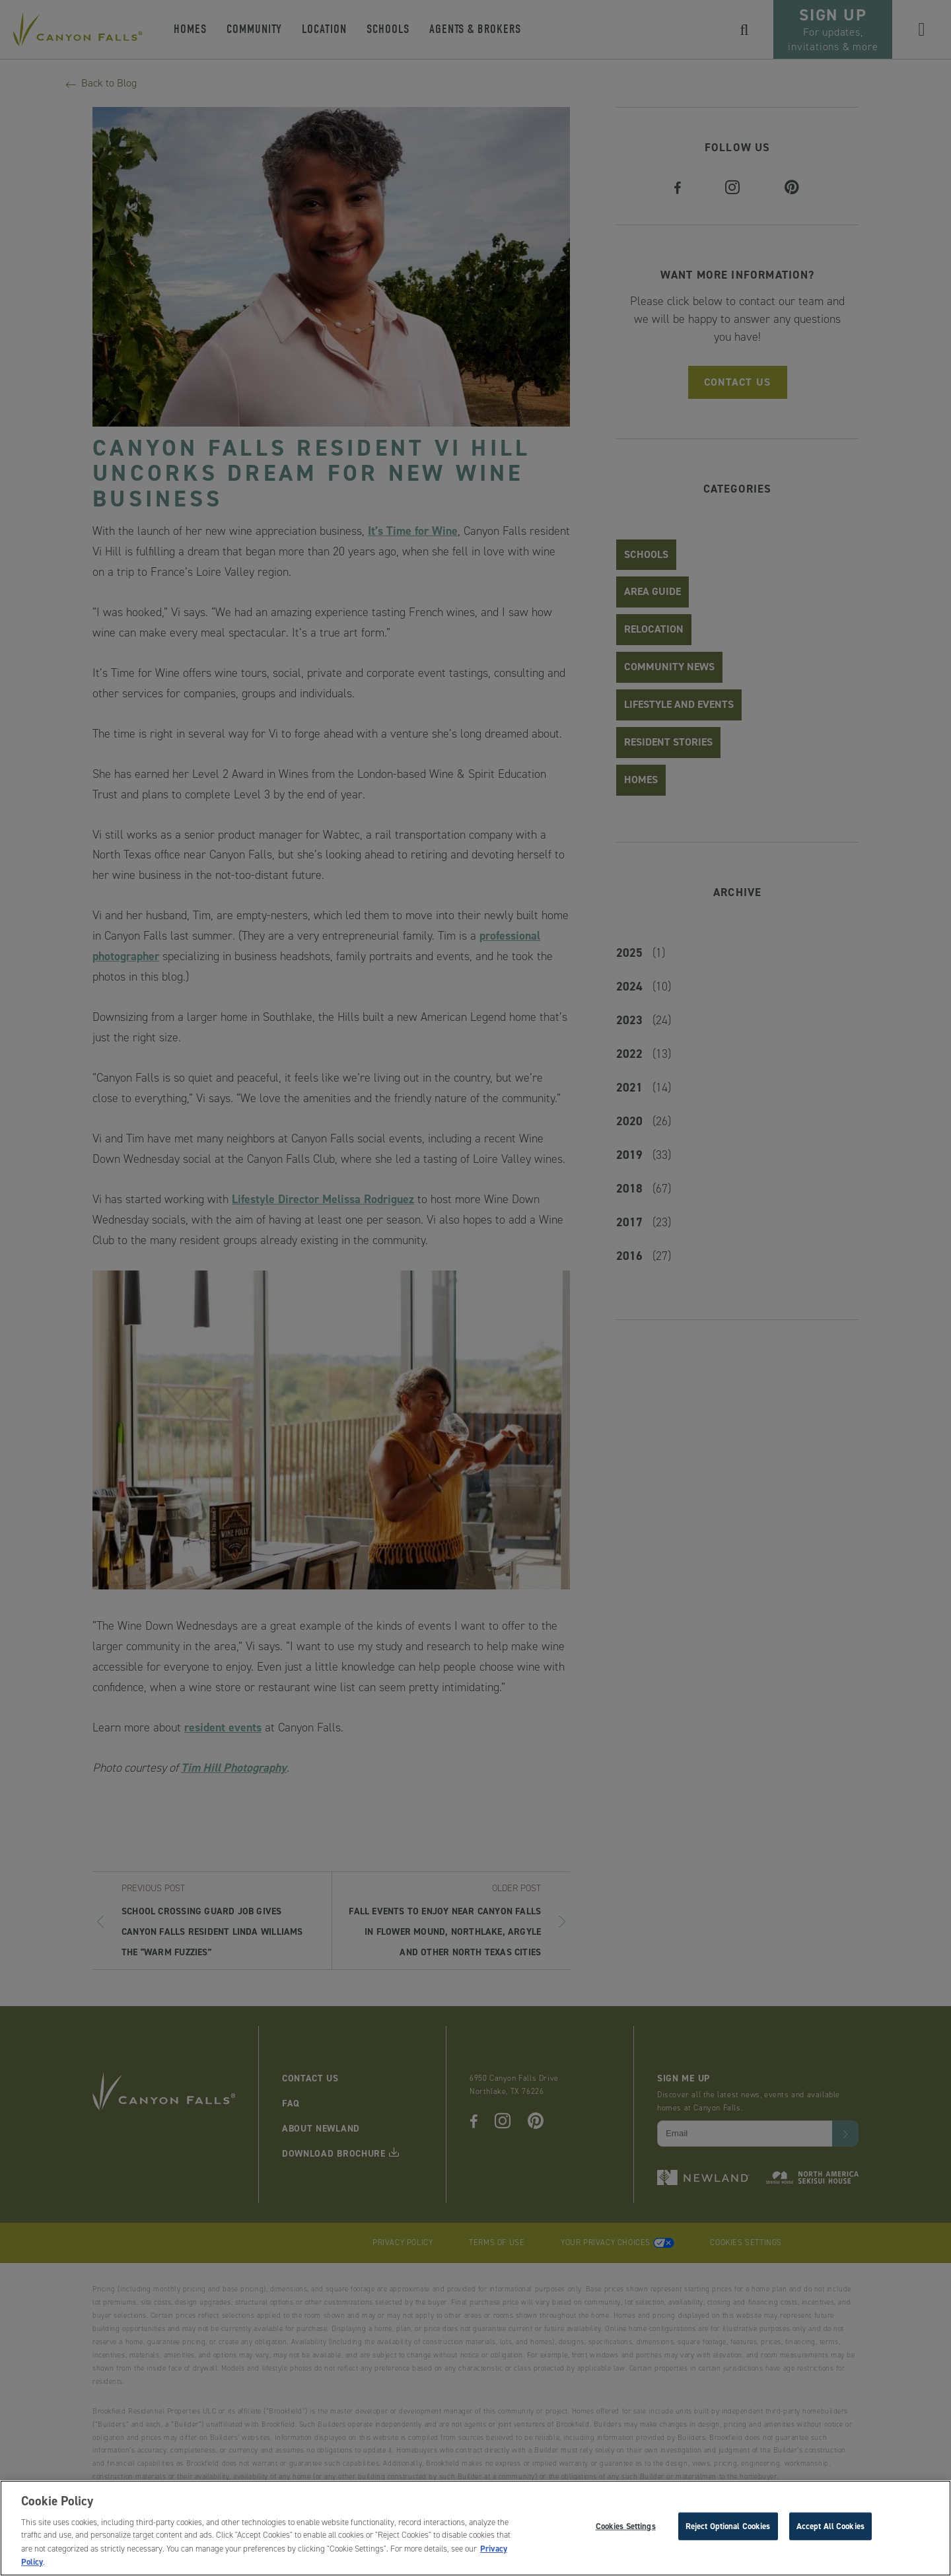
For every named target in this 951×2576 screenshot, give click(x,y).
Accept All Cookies (830, 2529)
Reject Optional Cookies (728, 2529)
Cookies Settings (626, 2529)
